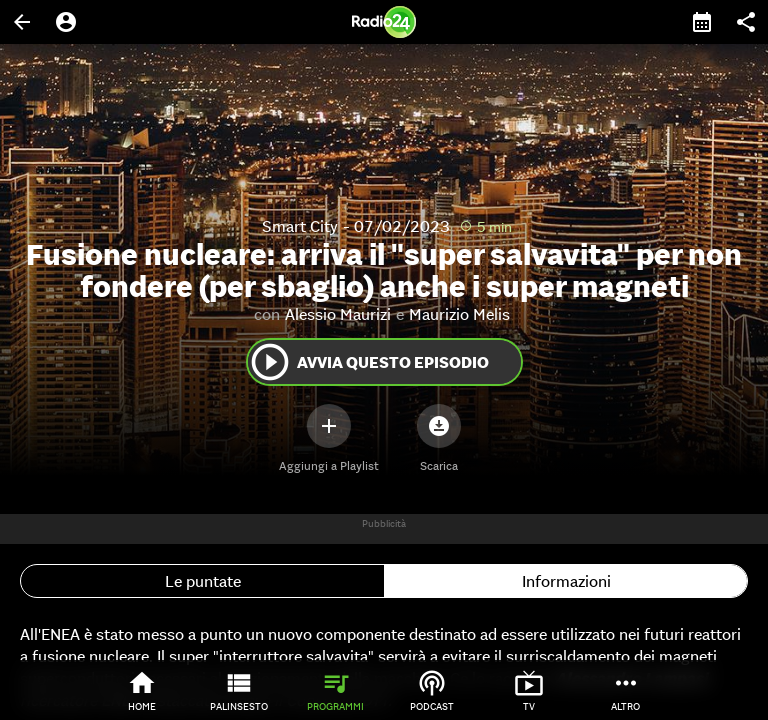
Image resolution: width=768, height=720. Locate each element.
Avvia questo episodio (368, 362)
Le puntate (203, 581)
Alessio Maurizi (338, 314)
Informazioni (566, 581)
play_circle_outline (270, 362)
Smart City (300, 226)
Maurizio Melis (459, 314)
